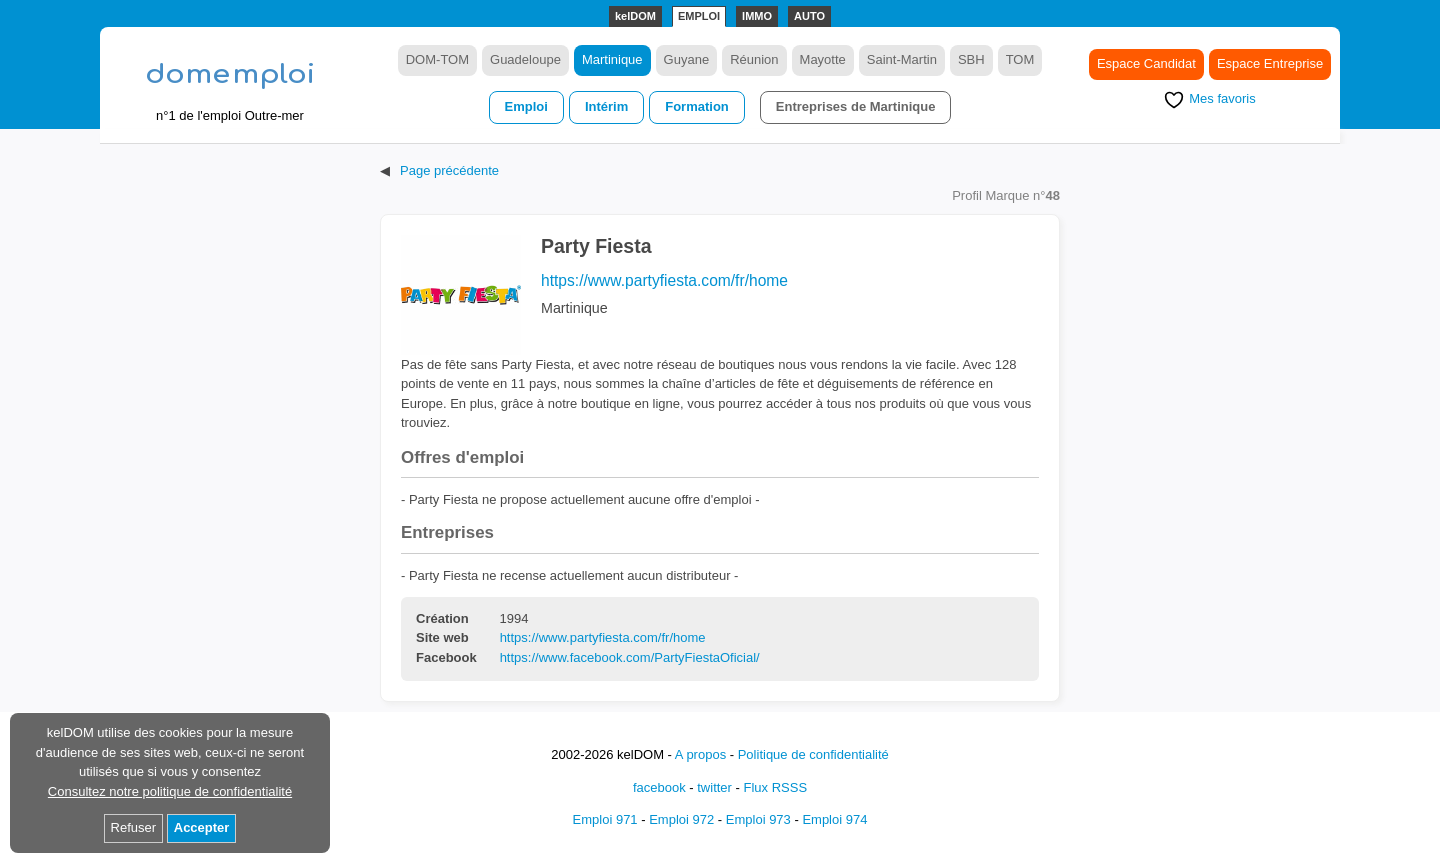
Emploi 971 (605, 819)
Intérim (606, 106)
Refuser (134, 827)
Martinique (612, 59)
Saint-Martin (902, 59)
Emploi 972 (681, 819)
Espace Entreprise (1270, 63)
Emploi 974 (834, 819)
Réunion (754, 59)
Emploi (526, 106)
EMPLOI (699, 16)
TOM (1020, 59)
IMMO (757, 16)
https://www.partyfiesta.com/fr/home (664, 280)
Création (442, 619)
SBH (971, 59)
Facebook (446, 658)
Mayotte (823, 59)
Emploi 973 (758, 819)
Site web (442, 638)
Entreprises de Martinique (856, 106)
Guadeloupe (525, 59)
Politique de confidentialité (813, 754)
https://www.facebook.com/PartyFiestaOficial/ (630, 657)
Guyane (687, 59)
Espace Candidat (1146, 63)
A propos (700, 754)
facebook (659, 787)
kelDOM (635, 16)
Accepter (202, 827)
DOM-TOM (437, 59)
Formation (697, 106)
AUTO (809, 16)
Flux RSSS (775, 787)
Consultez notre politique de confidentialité (170, 791)
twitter (714, 787)
